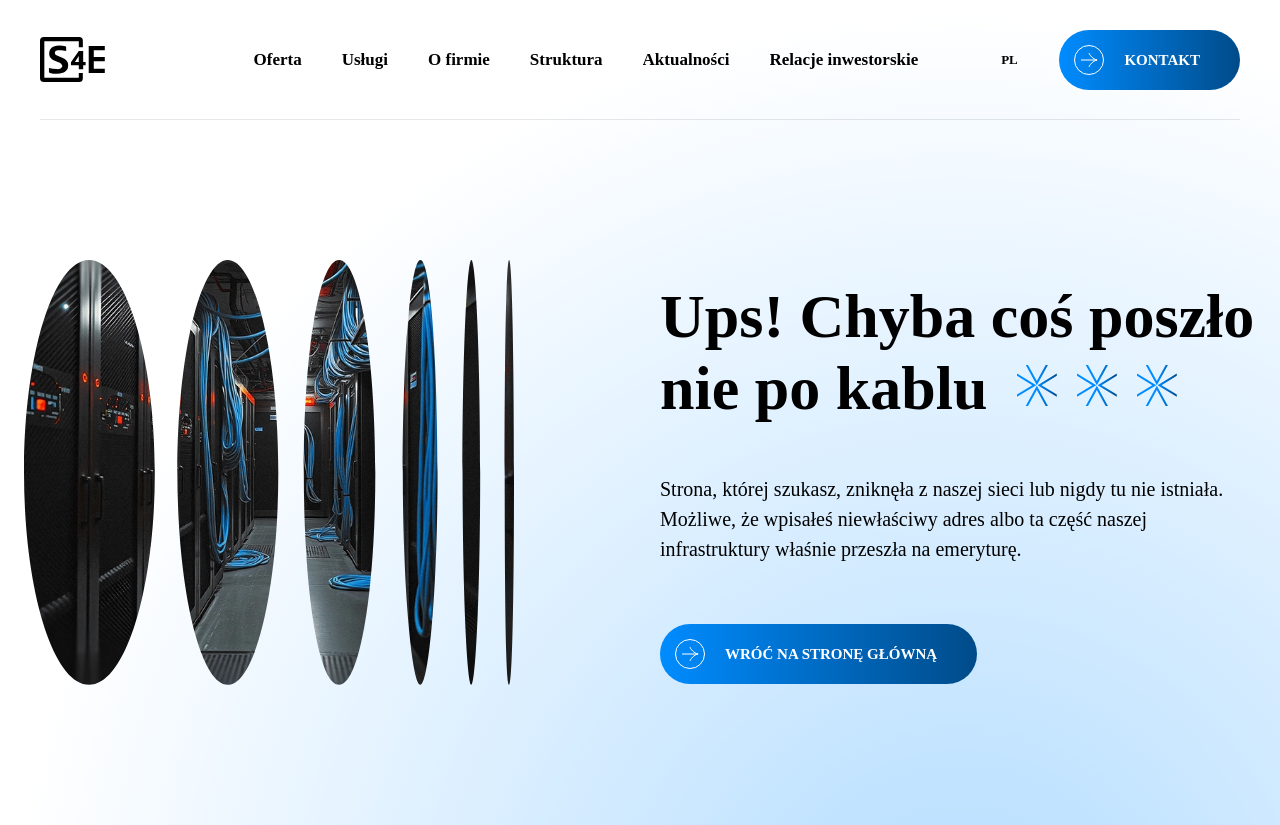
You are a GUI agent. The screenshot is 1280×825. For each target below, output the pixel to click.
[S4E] (111, 59)
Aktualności (686, 59)
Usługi (365, 59)
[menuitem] (1009, 60)
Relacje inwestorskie (844, 59)
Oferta (278, 59)
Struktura (566, 59)
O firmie (459, 59)
